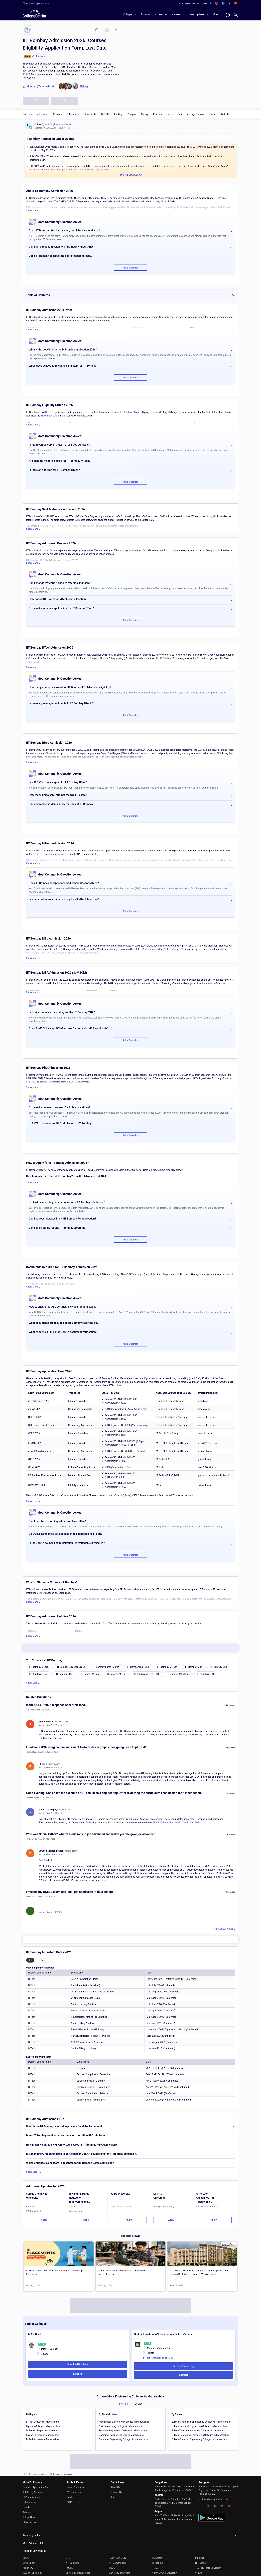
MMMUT (199, 2558)
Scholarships (29, 2502)
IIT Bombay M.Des (89, 1674)
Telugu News (29, 2517)
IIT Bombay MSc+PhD (178, 1674)
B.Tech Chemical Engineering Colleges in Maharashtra (200, 2439)
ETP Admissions (31, 2497)
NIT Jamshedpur (117, 2563)
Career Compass (75, 2487)
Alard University (120, 2193)
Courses (57, 114)
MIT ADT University (159, 2195)
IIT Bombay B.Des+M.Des (106, 1667)
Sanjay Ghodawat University (36, 2195)
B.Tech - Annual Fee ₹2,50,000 (53, 2357)
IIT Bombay (126, 412)
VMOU (198, 2573)
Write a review (74, 2492)
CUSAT (26, 2558)
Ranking (118, 114)
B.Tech (42, 1960)
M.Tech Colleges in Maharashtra (42, 2430)
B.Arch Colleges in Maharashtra (42, 2435)
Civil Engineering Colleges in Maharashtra (120, 2426)
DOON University (117, 2558)
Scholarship (73, 114)
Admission (42, 114)
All (30, 1960)
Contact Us (116, 2492)
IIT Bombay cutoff (50, 415)
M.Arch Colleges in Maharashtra (42, 2439)
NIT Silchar (201, 2563)
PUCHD (69, 2568)
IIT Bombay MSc (218, 1667)
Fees (212, 114)
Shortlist (77, 2374)
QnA (180, 114)
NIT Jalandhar (73, 2563)
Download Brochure (77, 2366)
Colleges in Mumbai (37, 2474)
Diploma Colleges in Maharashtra (43, 2426)
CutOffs (105, 114)
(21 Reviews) (39, 56)
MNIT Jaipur (29, 2563)
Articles (27, 2512)
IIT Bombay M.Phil (116, 1674)
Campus (132, 114)
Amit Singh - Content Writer (58, 124)
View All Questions (223, 1928)
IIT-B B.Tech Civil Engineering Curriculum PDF (175, 1822)
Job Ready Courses (33, 2492)
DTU (68, 2558)
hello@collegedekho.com (215, 2499)
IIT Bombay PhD (205, 1674)
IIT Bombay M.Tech (167, 1667)
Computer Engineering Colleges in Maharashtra (123, 2439)
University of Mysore (119, 2573)
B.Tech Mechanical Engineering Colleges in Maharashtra (201, 2421)
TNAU (155, 2568)
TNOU (112, 2568)
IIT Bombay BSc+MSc (138, 1667)
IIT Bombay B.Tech (39, 1667)
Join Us (114, 2497)
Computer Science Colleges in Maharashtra (121, 2435)
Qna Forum (72, 2497)
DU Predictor (73, 2502)
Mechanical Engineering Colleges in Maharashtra (124, 2421)
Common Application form (36, 2487)
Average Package (196, 114)
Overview (27, 114)
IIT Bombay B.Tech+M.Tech (71, 1667)
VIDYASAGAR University (164, 2573)
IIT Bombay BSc (64, 1674)
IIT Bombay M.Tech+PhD (146, 1674)
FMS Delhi (157, 2558)
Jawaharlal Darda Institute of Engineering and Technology (79, 2198)
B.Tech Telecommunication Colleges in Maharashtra (199, 2430)
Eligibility (224, 114)
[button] (130, 268)
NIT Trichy (28, 2568)
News (170, 114)
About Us (115, 2487)
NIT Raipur (157, 2563)
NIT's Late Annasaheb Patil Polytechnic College (205, 2198)
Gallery (144, 114)
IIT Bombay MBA (193, 1667)
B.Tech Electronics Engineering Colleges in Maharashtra (200, 2435)
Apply (44, 2220)
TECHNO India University (208, 2568)
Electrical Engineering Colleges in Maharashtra (123, 2430)
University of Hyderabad (78, 2573)
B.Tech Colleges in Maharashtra (42, 2421)
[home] (34, 14)
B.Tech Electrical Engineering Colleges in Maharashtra (199, 2426)
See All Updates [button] (129, 174)
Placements (90, 114)
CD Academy (29, 2522)
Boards (26, 2507)
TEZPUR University (32, 2573)
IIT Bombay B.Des (38, 1674)
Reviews (157, 114)
